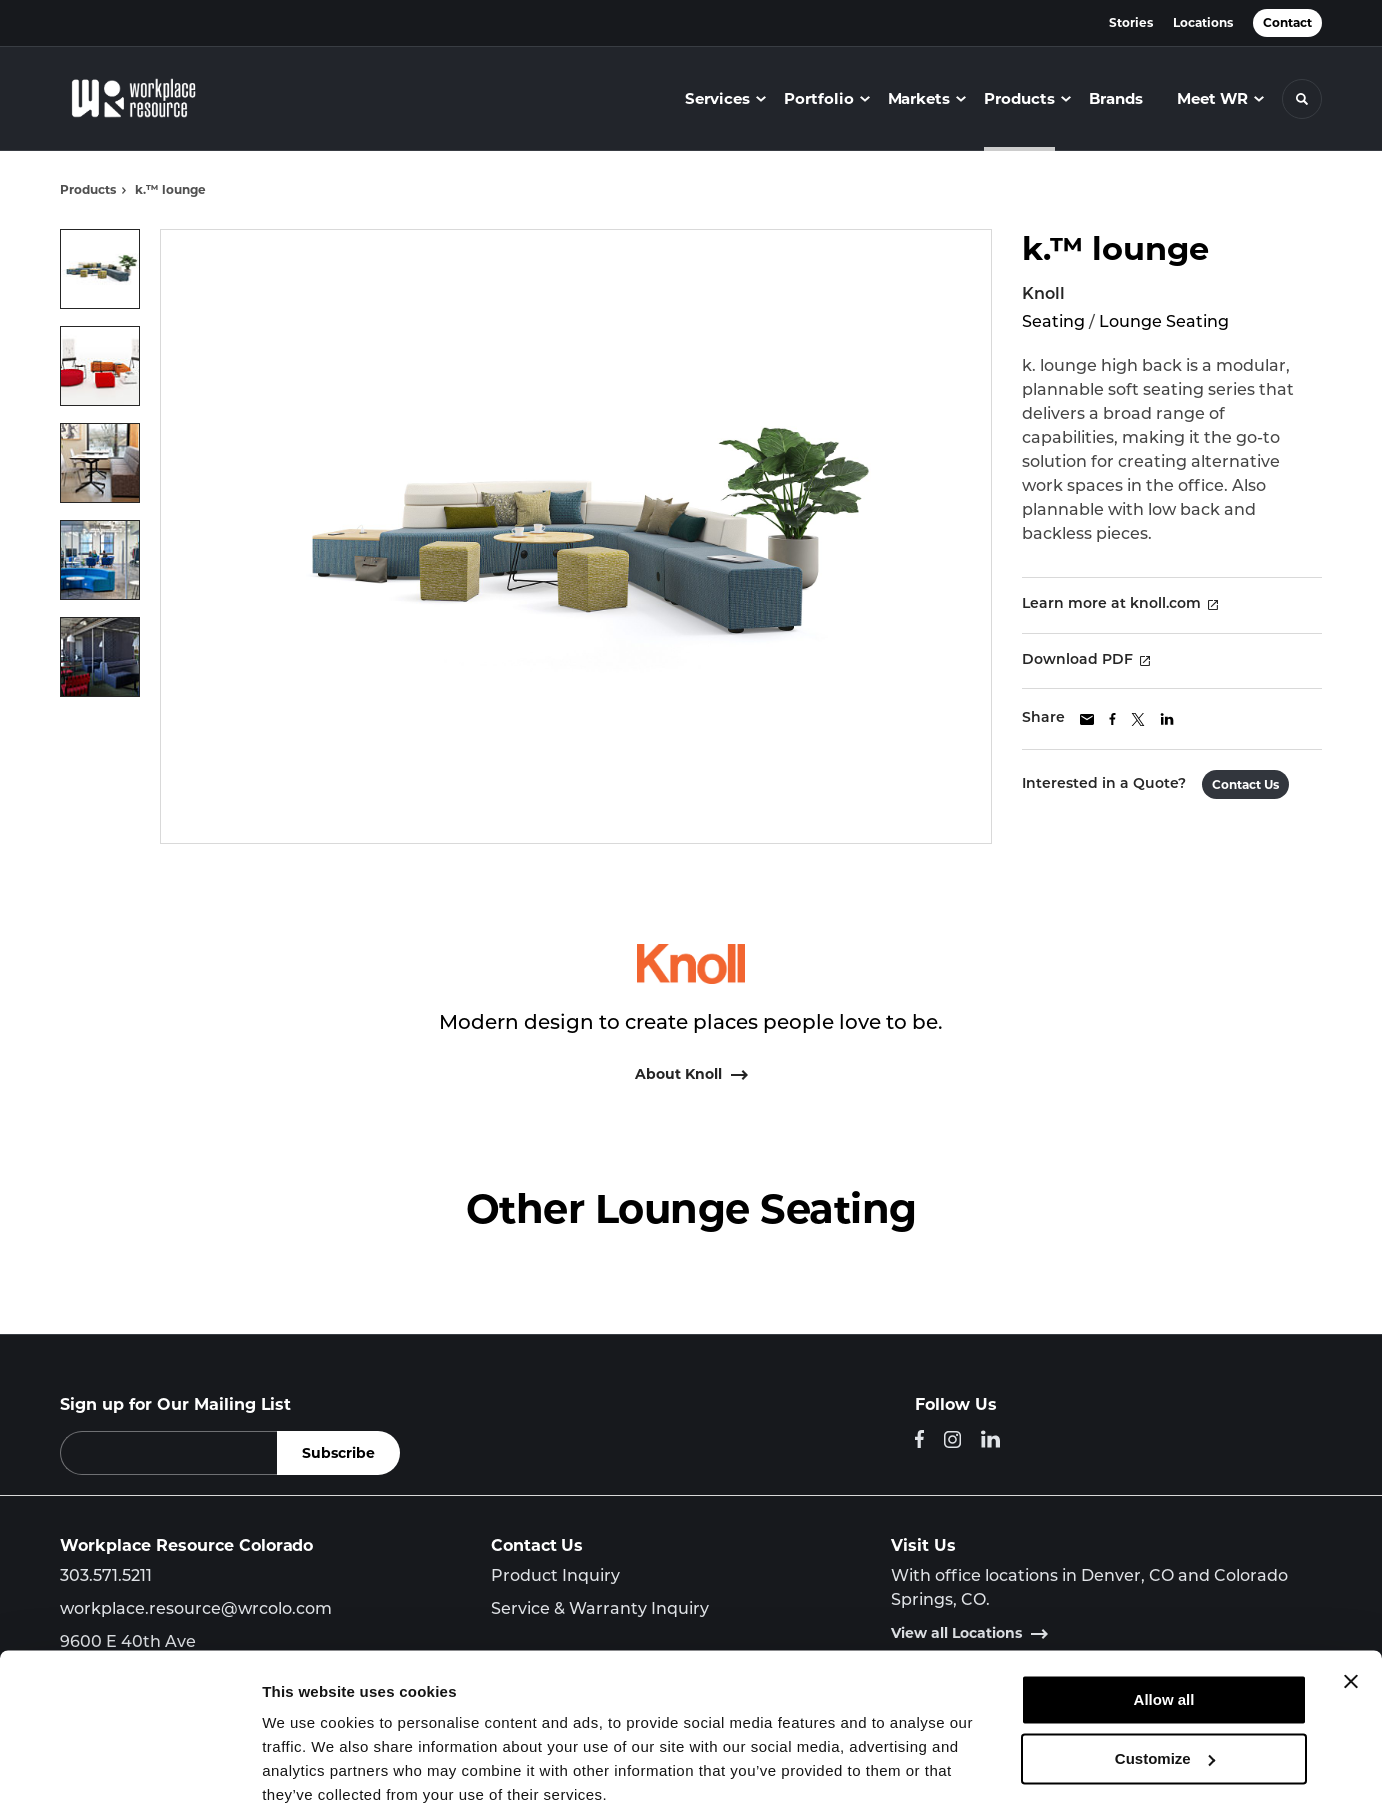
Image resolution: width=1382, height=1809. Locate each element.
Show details (308, 1769)
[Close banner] (1351, 1601)
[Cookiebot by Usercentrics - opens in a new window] (129, 1770)
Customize (1165, 1677)
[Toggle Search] (1302, 99)
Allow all (1164, 1619)
